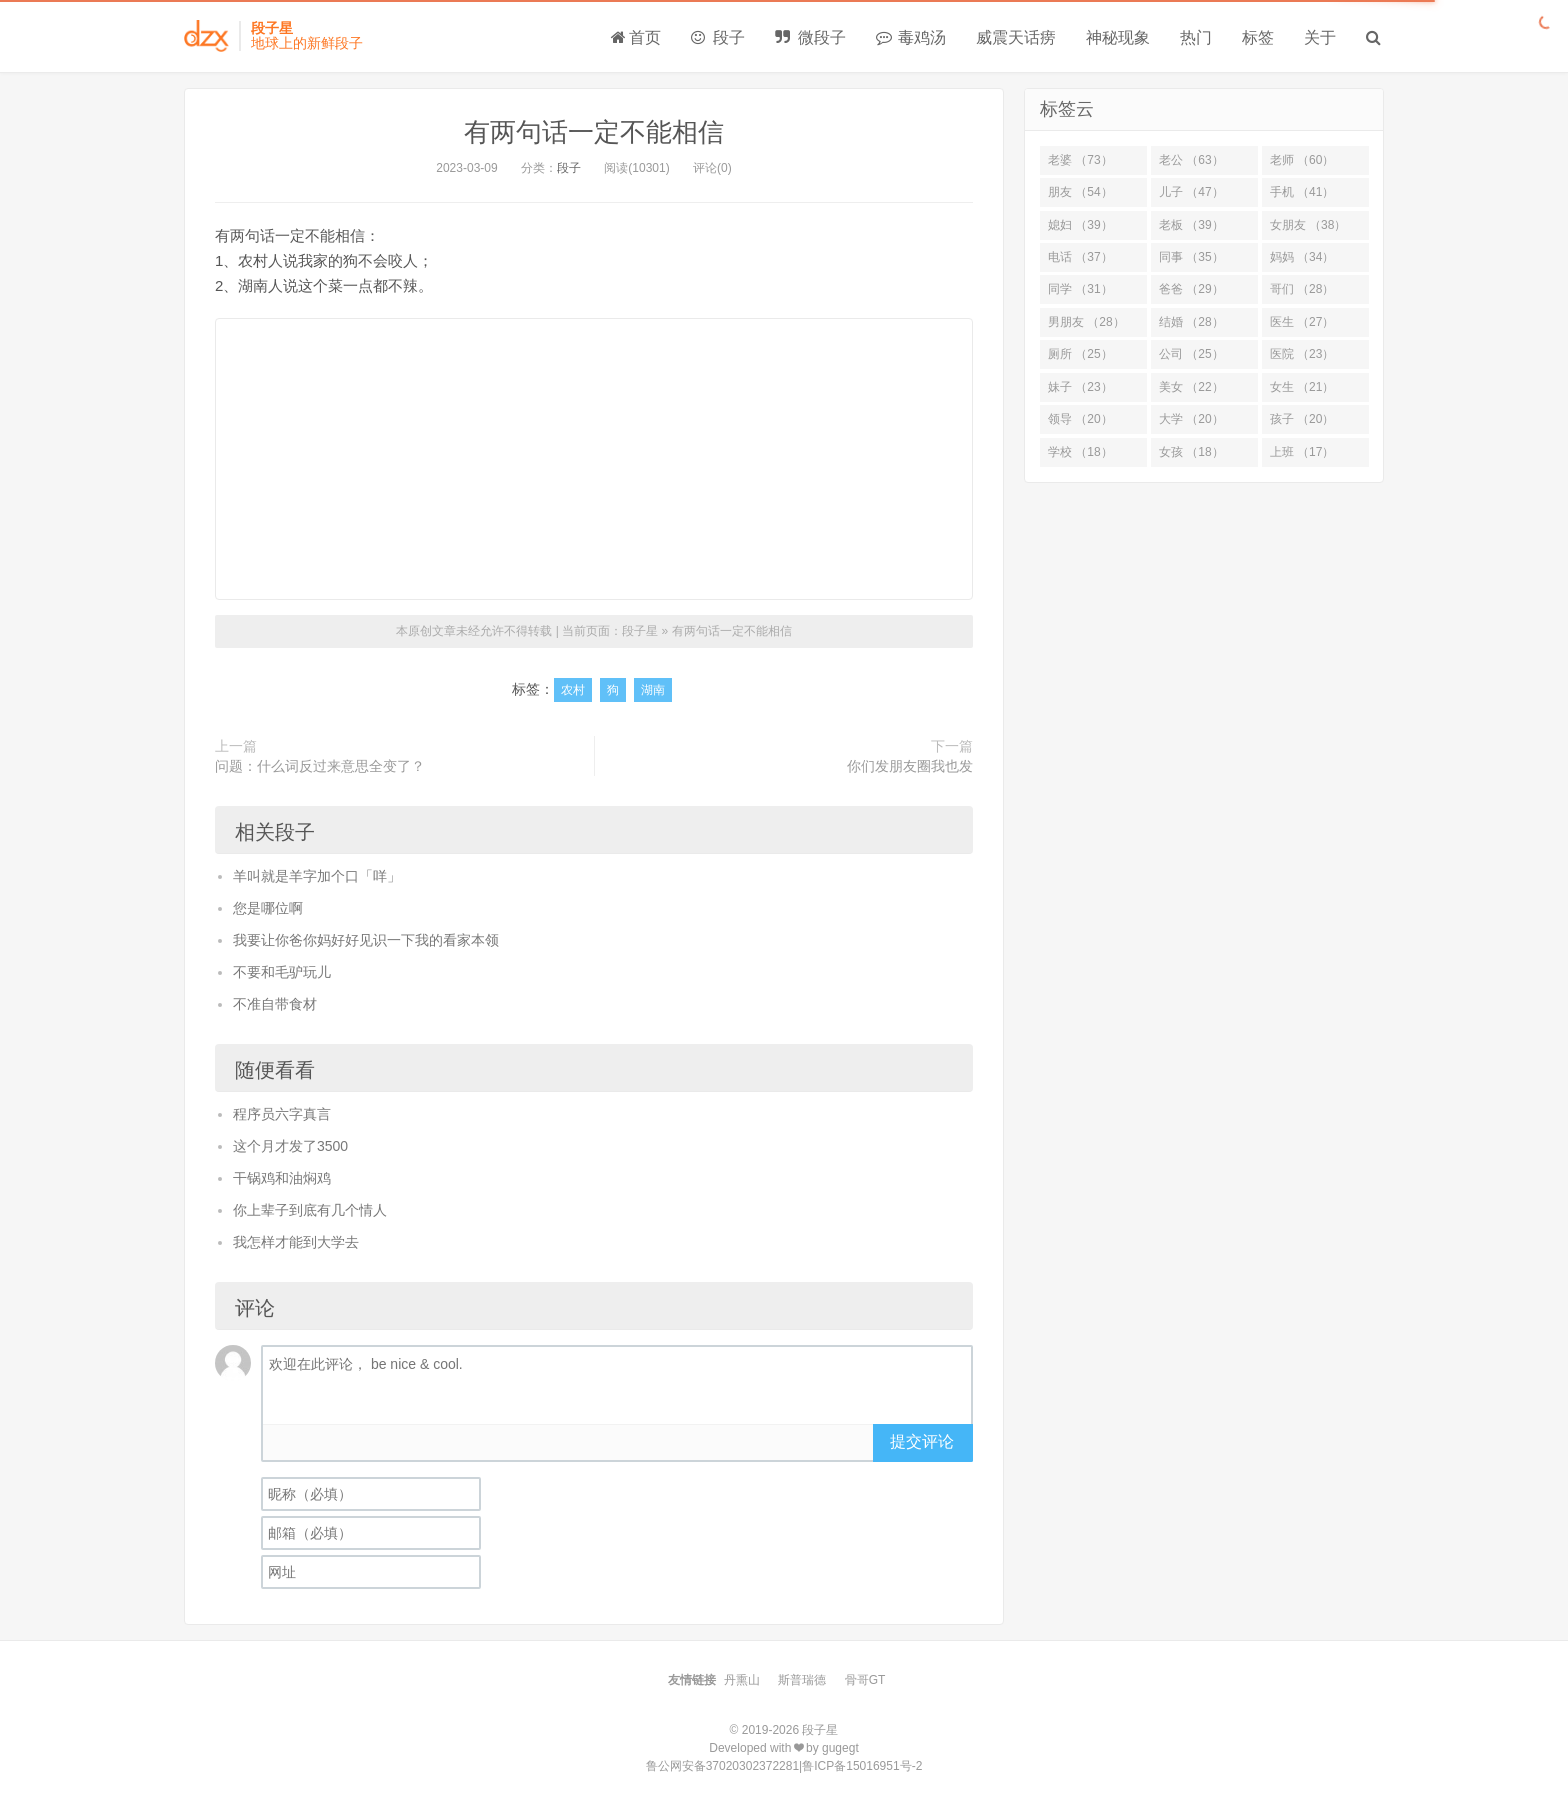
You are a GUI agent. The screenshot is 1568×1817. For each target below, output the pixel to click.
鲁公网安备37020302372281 (722, 1766)
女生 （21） (1302, 387)
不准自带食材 (275, 1004)
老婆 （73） (1080, 160)
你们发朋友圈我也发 (910, 766)
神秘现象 (1118, 37)
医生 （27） (1302, 322)
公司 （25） (1191, 354)
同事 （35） (1191, 257)
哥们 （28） (1302, 289)
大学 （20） (1191, 419)
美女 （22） (1191, 387)
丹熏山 (742, 1680)
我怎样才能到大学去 (296, 1242)
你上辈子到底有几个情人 (310, 1210)
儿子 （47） (1191, 192)
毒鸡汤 (911, 37)
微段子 (810, 37)
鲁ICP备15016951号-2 (862, 1766)
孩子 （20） (1302, 419)
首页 (636, 37)
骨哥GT (865, 1680)
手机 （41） (1302, 192)
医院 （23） (1302, 354)
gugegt (840, 1748)
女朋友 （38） (1308, 225)
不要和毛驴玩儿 (282, 972)
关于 (1320, 37)
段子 (718, 37)
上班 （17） (1302, 452)
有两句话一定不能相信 (594, 132)
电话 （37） (1080, 257)
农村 (573, 690)
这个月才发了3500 (290, 1146)
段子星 (640, 631)
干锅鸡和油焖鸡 (282, 1178)
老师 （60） (1302, 160)
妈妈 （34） (1302, 257)
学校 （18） (1080, 452)
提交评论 (922, 1441)
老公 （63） (1191, 160)
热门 (1196, 37)
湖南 (653, 690)
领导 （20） (1080, 419)
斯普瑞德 (802, 1680)
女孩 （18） (1191, 452)
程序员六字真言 (282, 1114)
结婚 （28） (1191, 322)
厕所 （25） (1080, 354)
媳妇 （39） (1080, 225)
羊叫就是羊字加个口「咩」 (317, 876)
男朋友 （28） (1086, 322)
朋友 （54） (1080, 192)
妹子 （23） (1080, 387)
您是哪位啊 (268, 908)
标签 (1258, 37)
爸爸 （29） (1191, 289)
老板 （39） (1191, 225)
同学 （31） (1080, 289)
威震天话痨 (1016, 37)
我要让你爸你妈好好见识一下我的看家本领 (366, 940)
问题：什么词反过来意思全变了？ (320, 766)
